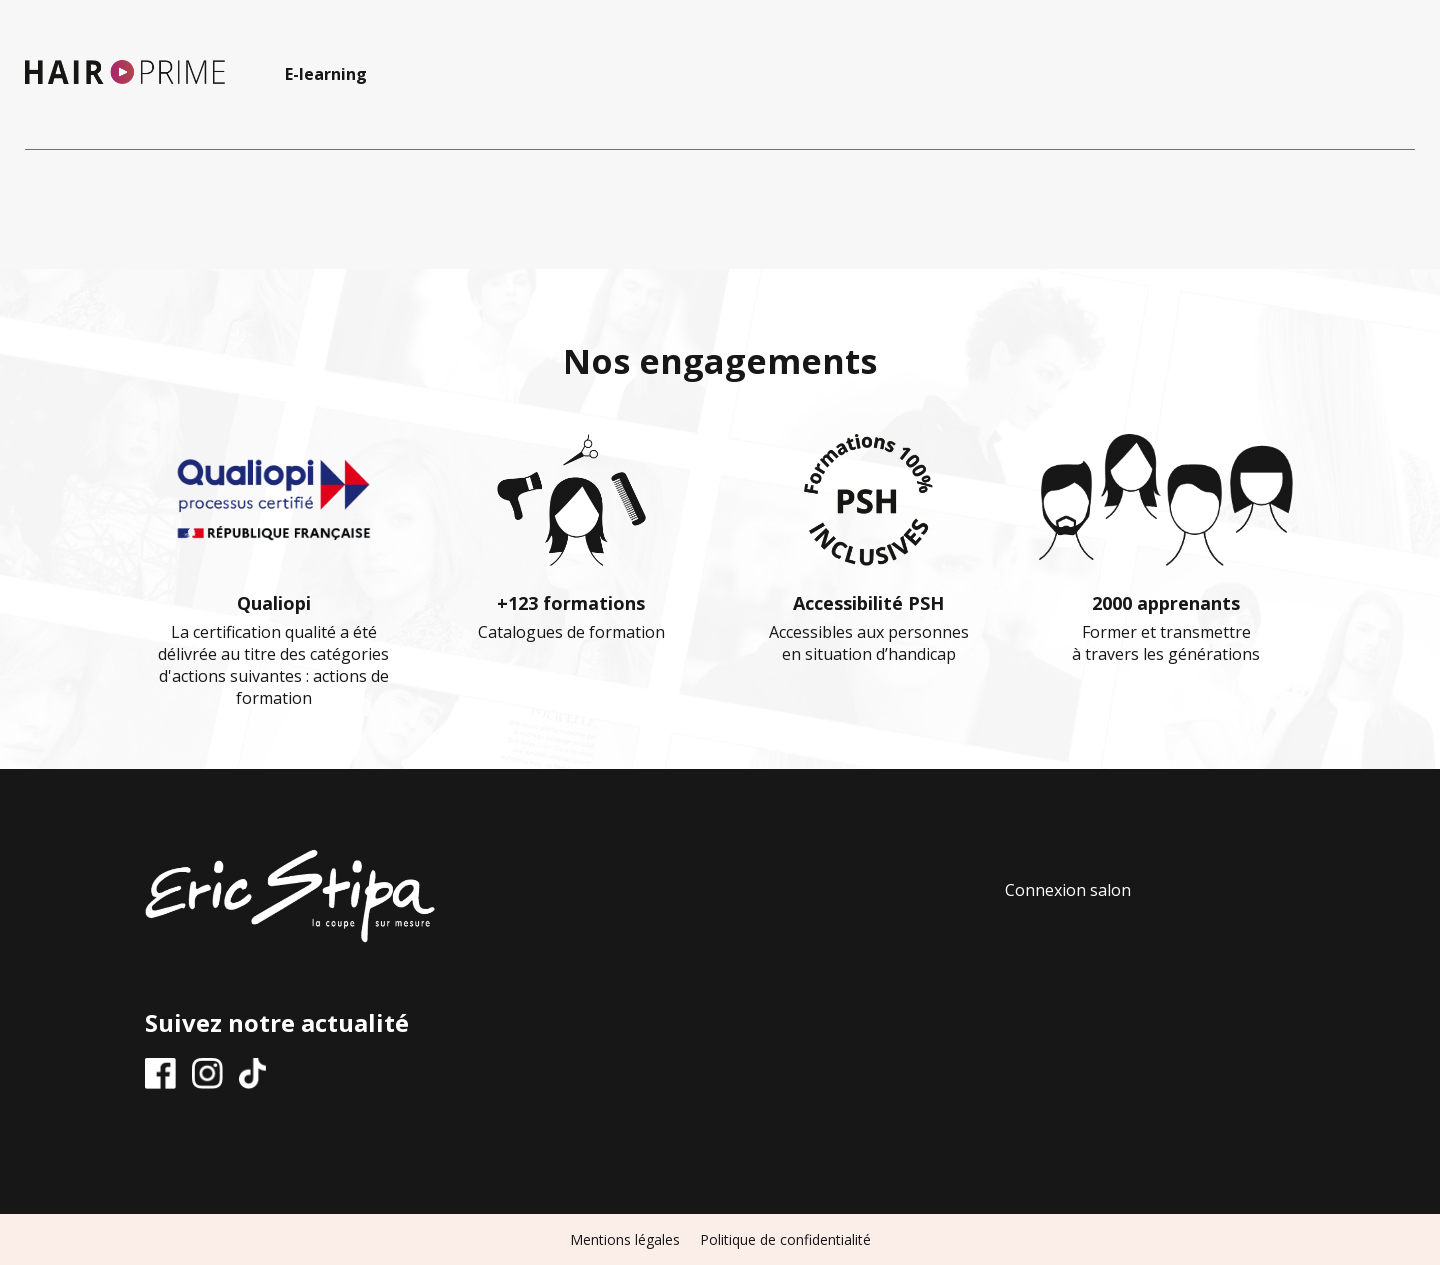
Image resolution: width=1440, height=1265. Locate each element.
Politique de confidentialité (785, 1239)
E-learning (326, 74)
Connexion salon (1068, 890)
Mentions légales (625, 1239)
